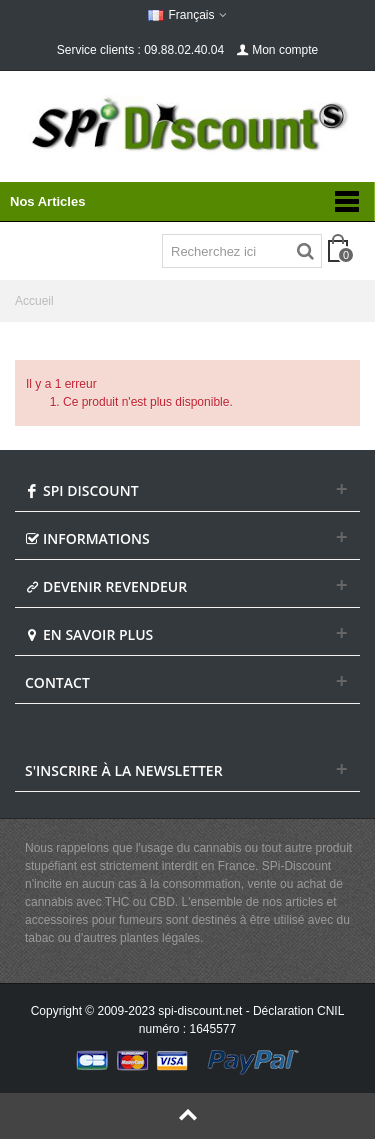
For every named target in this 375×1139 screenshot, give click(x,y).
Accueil (34, 301)
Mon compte (277, 50)
